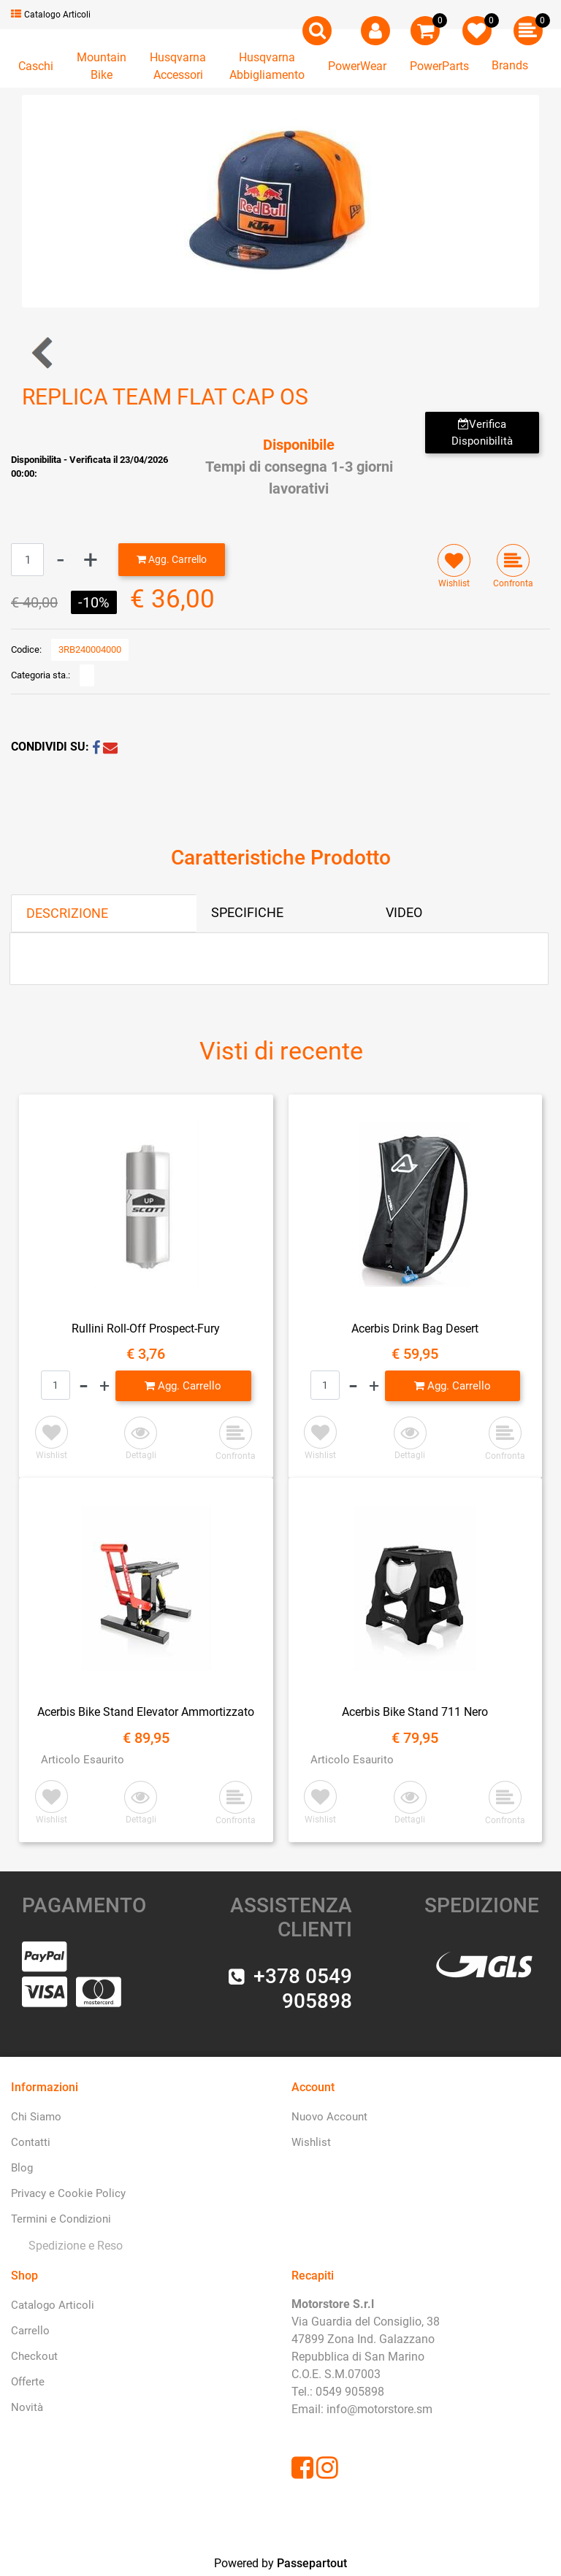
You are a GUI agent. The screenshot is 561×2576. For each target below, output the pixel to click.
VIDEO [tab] (404, 912)
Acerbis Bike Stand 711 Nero (415, 1712)
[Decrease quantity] (60, 559)
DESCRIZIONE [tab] (67, 913)
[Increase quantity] (90, 559)
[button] (280, 200)
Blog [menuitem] (22, 2167)
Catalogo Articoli (51, 14)
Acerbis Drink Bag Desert (414, 1328)
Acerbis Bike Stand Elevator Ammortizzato (145, 1712)
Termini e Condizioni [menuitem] (61, 2219)
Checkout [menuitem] (34, 2356)
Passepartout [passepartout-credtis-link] (312, 2563)
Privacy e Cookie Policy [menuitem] (68, 2193)
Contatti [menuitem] (30, 2142)
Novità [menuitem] (27, 2407)
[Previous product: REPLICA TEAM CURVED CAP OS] (43, 352)
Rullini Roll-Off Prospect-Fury (146, 1328)
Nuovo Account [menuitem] (329, 2116)
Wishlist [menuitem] (311, 2142)
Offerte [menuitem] (28, 2381)
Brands (510, 65)
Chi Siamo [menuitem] (36, 2116)
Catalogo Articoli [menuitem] (52, 2305)
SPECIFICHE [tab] (247, 912)
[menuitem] (73, 2245)
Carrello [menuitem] (30, 2330)
